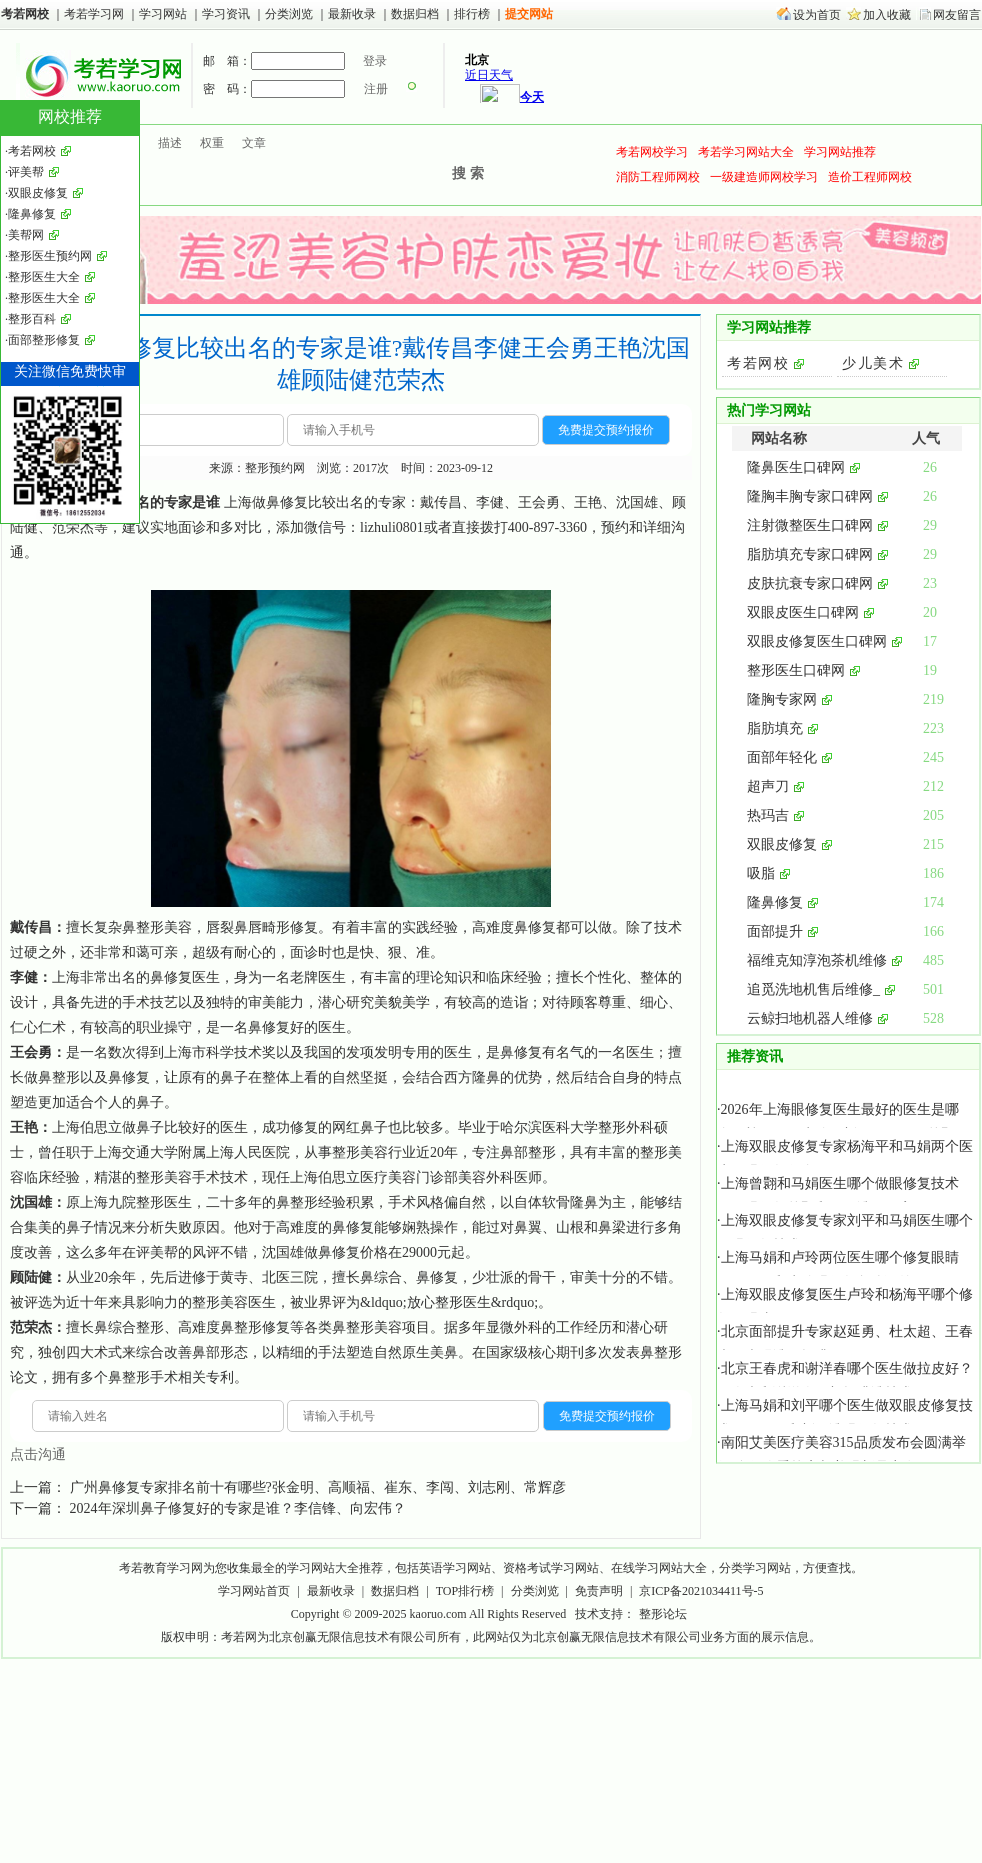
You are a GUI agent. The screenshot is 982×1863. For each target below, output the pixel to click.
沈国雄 (31, 1202)
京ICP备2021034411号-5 (701, 1591)
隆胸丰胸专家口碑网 (810, 496)
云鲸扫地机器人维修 (810, 1018)
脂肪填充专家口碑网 (810, 554)
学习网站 (163, 14)
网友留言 (957, 15)
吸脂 (761, 873)
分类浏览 (289, 14)
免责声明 (599, 1591)
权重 (212, 143)
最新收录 (352, 14)
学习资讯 (227, 14)
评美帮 (157, 1252)
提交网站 (529, 14)
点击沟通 (38, 1454)
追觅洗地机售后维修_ (813, 989)
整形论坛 (663, 1614)
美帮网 (26, 235)
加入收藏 (887, 15)
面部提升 (775, 931)
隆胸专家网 (782, 699)
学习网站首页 (254, 1591)
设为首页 (817, 15)
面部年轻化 (782, 757)
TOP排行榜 (465, 1591)
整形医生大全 (44, 277)
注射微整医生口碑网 (810, 525)
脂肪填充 (775, 728)
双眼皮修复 (782, 844)
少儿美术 (873, 363)
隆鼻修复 (775, 902)
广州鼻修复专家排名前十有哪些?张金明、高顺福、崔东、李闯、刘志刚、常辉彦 (318, 1487)
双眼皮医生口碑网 (803, 612)
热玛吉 (768, 815)
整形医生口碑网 (796, 670)
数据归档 (416, 14)
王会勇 (31, 1052)
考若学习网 (94, 14)
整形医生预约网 (50, 256)
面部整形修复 (44, 340)
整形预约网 (275, 468)
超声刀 (768, 786)
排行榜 (472, 14)
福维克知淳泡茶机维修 (817, 960)
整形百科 (32, 319)
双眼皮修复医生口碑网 (817, 641)
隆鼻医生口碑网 (796, 467)
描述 (170, 143)
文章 (254, 143)
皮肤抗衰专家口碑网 (810, 583)
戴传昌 (31, 927)
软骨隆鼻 (570, 1202)
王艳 (24, 1127)
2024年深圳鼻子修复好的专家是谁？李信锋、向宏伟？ (238, 1508)
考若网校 (25, 14)
